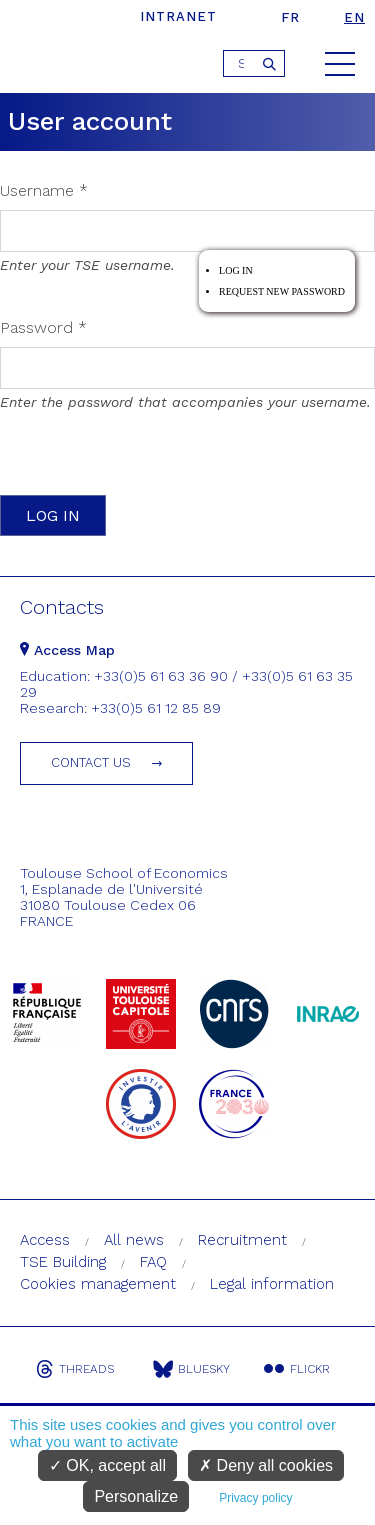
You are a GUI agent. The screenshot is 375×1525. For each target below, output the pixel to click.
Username (44, 190)
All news (134, 1240)
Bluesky (191, 1369)
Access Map (67, 650)
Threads (75, 1369)
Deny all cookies (266, 1465)
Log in (236, 270)
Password (43, 327)
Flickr (297, 1369)
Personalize (136, 1496)
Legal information (272, 1284)
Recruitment (242, 1240)
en (354, 17)
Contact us (91, 762)
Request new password (282, 291)
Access (45, 1240)
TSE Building (63, 1262)
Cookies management (98, 1284)
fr (290, 17)
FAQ (153, 1262)
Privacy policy (255, 1498)
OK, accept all (107, 1465)
